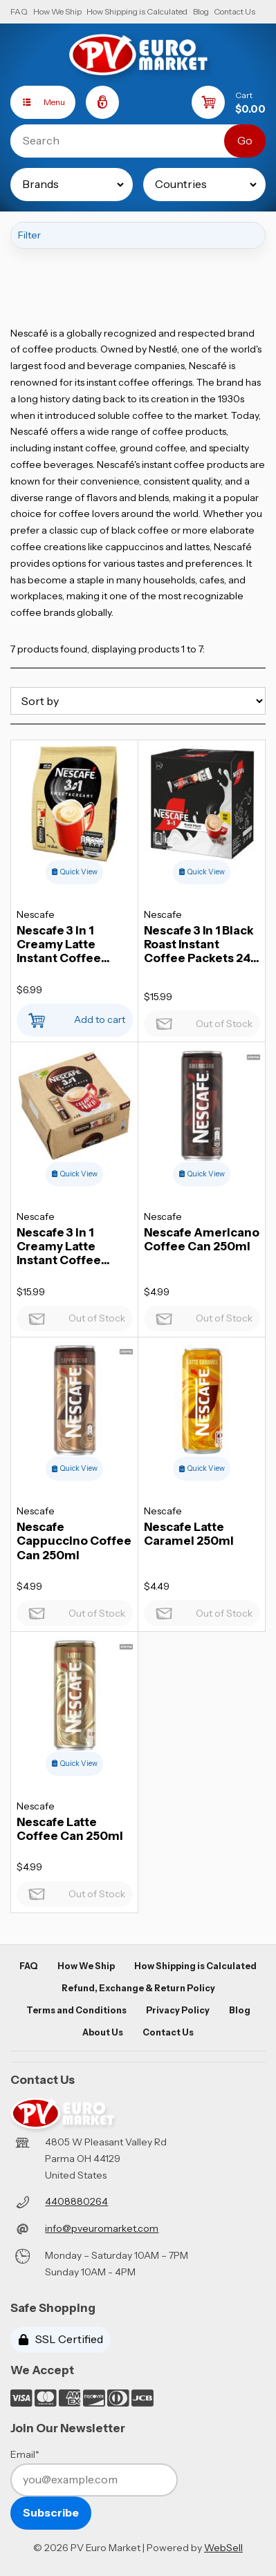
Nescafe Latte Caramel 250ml (189, 1534)
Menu (37, 102)
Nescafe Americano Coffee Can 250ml (201, 1239)
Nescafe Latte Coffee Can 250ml (70, 1829)
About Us (102, 2032)
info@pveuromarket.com (101, 2228)
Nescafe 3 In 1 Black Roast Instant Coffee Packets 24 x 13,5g (201, 944)
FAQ (19, 11)
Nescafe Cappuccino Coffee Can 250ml (74, 1540)
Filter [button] (29, 235)
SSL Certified (61, 2339)
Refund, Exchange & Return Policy (138, 1988)
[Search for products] (127, 141)
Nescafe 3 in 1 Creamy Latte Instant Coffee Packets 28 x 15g (63, 1246)
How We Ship (57, 11)
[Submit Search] (245, 141)
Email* (24, 2454)
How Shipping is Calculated (136, 11)
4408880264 (76, 2201)
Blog (201, 11)
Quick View (75, 871)
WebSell (223, 2547)
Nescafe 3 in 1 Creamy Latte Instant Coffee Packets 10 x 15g (63, 944)
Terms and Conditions (76, 2010)
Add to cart (74, 1016)
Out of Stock (201, 1019)
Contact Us (234, 11)
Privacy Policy (178, 2010)
